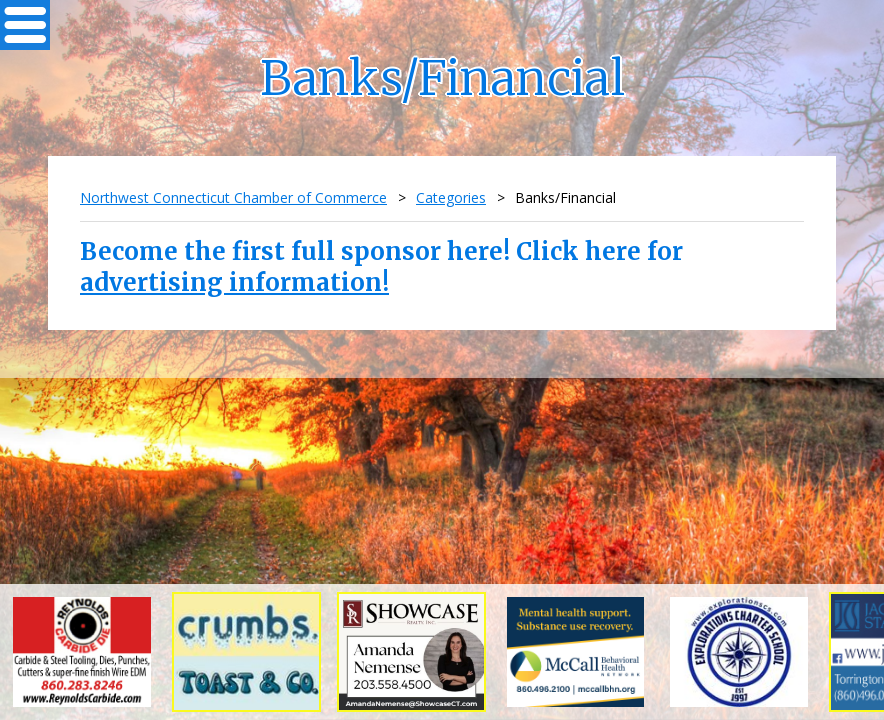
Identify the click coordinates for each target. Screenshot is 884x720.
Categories (451, 197)
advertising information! (234, 282)
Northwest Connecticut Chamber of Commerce (233, 197)
